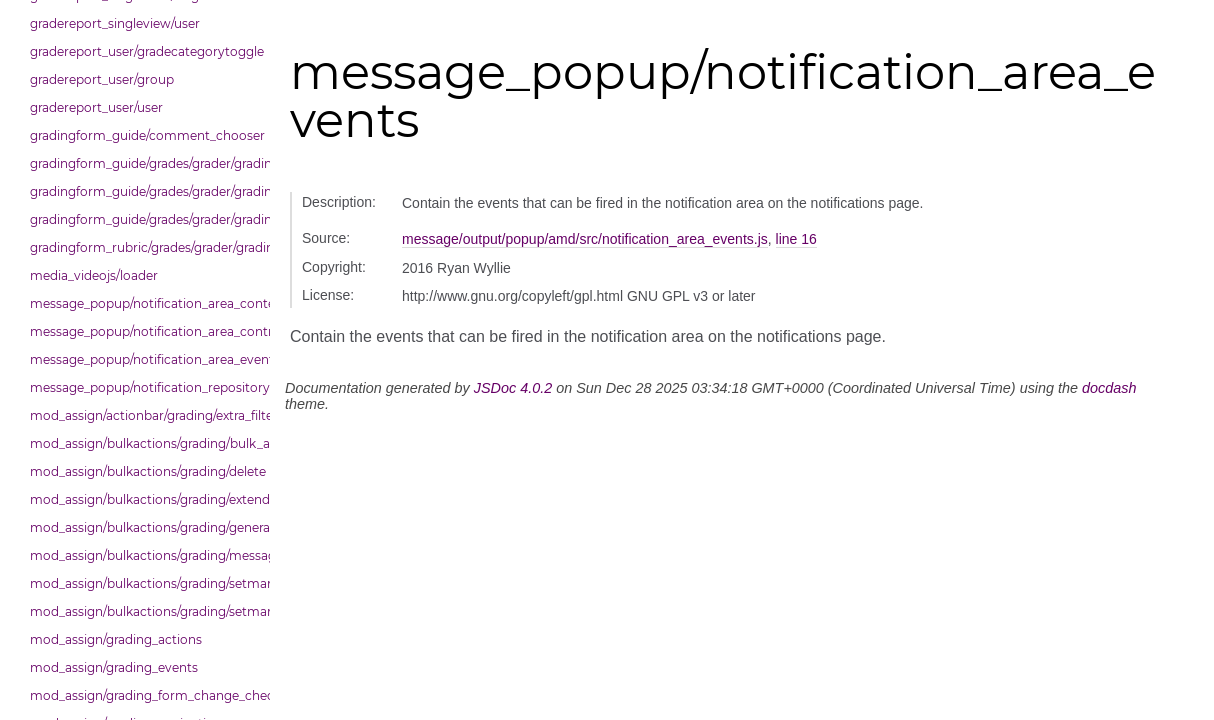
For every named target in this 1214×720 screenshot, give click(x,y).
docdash (1109, 388)
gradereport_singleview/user (115, 23)
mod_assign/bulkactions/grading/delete (145, 471)
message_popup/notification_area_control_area (145, 331)
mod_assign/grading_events (114, 667)
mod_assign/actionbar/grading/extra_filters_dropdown (145, 415)
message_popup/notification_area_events (145, 359)
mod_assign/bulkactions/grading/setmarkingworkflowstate (145, 611)
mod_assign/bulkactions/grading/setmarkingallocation (145, 583)
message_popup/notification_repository (145, 387)
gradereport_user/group (102, 79)
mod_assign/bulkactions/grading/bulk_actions (145, 443)
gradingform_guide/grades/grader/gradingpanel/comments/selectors (145, 219)
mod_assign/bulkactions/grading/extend (145, 499)
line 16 (796, 239)
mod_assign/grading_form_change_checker (145, 695)
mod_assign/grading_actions (116, 639)
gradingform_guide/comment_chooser (145, 135)
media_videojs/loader (94, 275)
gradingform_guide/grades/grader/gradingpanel (145, 163)
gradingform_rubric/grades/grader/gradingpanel (145, 247)
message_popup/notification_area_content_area (145, 303)
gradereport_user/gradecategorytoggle (145, 51)
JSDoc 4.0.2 (513, 388)
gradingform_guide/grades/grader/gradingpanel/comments (145, 191)
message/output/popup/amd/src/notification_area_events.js (585, 239)
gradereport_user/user (96, 107)
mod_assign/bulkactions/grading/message (145, 555)
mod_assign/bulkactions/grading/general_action (145, 527)
